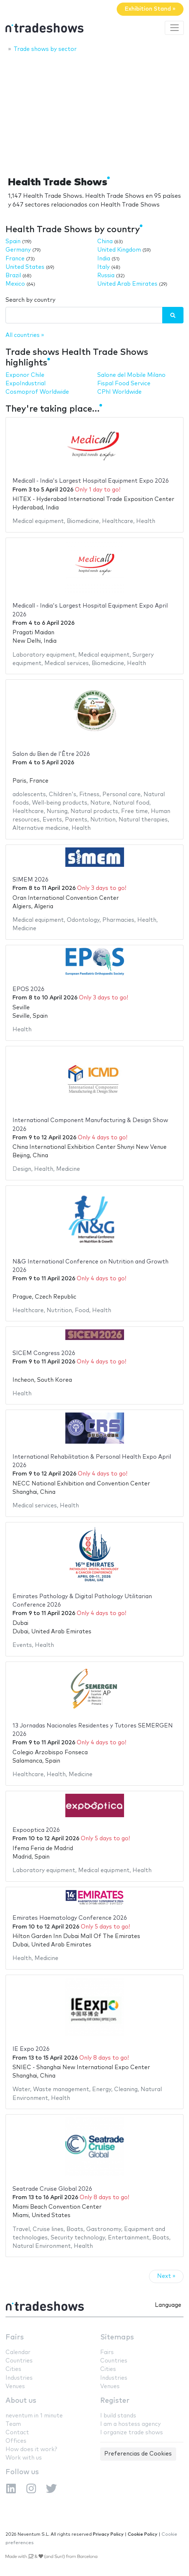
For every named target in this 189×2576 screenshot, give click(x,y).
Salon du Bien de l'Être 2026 (51, 754)
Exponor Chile (25, 375)
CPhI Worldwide (119, 392)
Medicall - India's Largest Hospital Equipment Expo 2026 (90, 481)
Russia (106, 275)
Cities (13, 2369)
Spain (13, 241)
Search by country (30, 300)
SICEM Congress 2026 (43, 1353)
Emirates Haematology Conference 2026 (69, 1918)
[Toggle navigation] (174, 28)
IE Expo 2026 (31, 2049)
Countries (19, 2361)
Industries (19, 2378)
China (105, 241)
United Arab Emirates (127, 284)
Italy (103, 267)
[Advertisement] (94, 112)
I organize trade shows (131, 2432)
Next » (166, 2276)
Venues (15, 2386)
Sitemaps (117, 2337)
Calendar (18, 2352)
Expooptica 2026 (36, 1830)
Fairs (15, 2337)
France (15, 258)
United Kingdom (119, 250)
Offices (16, 2441)
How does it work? (31, 2449)
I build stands (118, 2416)
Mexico (15, 284)
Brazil (13, 275)
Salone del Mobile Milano (131, 375)
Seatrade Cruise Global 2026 (52, 2189)
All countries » (25, 335)
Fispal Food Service (123, 383)
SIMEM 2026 (30, 880)
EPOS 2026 (28, 989)
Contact (17, 2432)
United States (25, 267)
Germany (18, 250)
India (103, 258)
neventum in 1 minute (34, 2416)
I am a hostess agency (130, 2424)
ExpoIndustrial (26, 383)
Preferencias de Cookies (138, 2454)
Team (13, 2424)
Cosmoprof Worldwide (37, 392)
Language (168, 2305)
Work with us (24, 2458)
